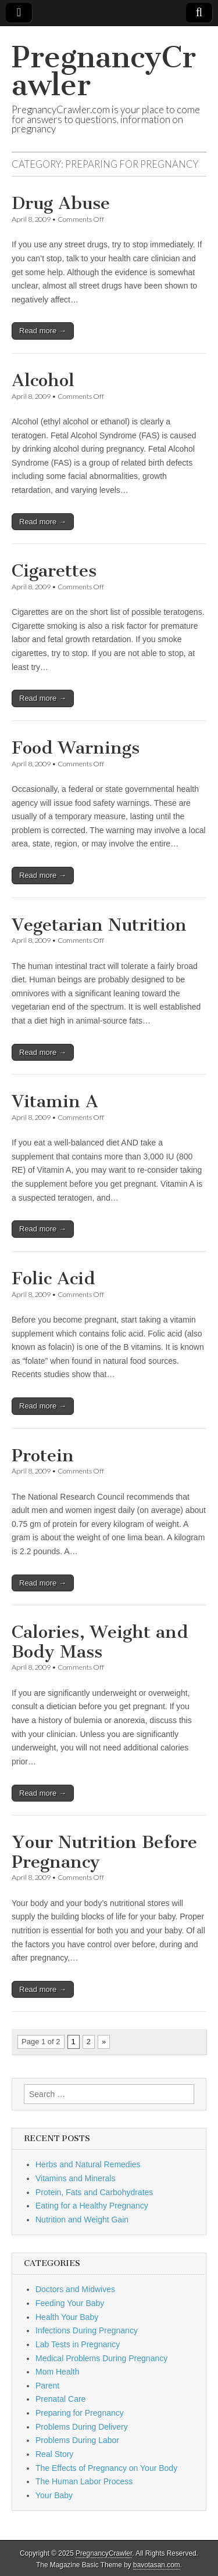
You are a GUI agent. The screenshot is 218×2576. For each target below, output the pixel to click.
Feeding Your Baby (69, 2303)
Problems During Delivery (81, 2426)
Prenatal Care (60, 2399)
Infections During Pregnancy (86, 2330)
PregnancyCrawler (104, 71)
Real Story (54, 2454)
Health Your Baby (66, 2317)
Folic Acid (53, 1278)
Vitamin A (55, 1101)
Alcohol (43, 380)
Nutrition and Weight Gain (81, 2219)
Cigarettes (54, 570)
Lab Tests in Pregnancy (77, 2344)
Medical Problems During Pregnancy (101, 2358)
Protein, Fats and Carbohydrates (94, 2192)
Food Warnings (76, 747)
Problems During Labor (77, 2440)
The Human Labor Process (84, 2481)
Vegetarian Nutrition (99, 924)
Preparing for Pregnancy (79, 2413)
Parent (47, 2385)
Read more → (42, 330)
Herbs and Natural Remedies (88, 2164)
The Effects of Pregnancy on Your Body (106, 2468)
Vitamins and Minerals (75, 2178)
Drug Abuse (61, 203)
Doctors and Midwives (75, 2289)
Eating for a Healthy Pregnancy (91, 2205)
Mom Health (57, 2371)
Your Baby (54, 2495)
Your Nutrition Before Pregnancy (104, 1852)
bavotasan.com (156, 2565)
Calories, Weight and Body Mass (100, 1642)
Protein (43, 1455)
